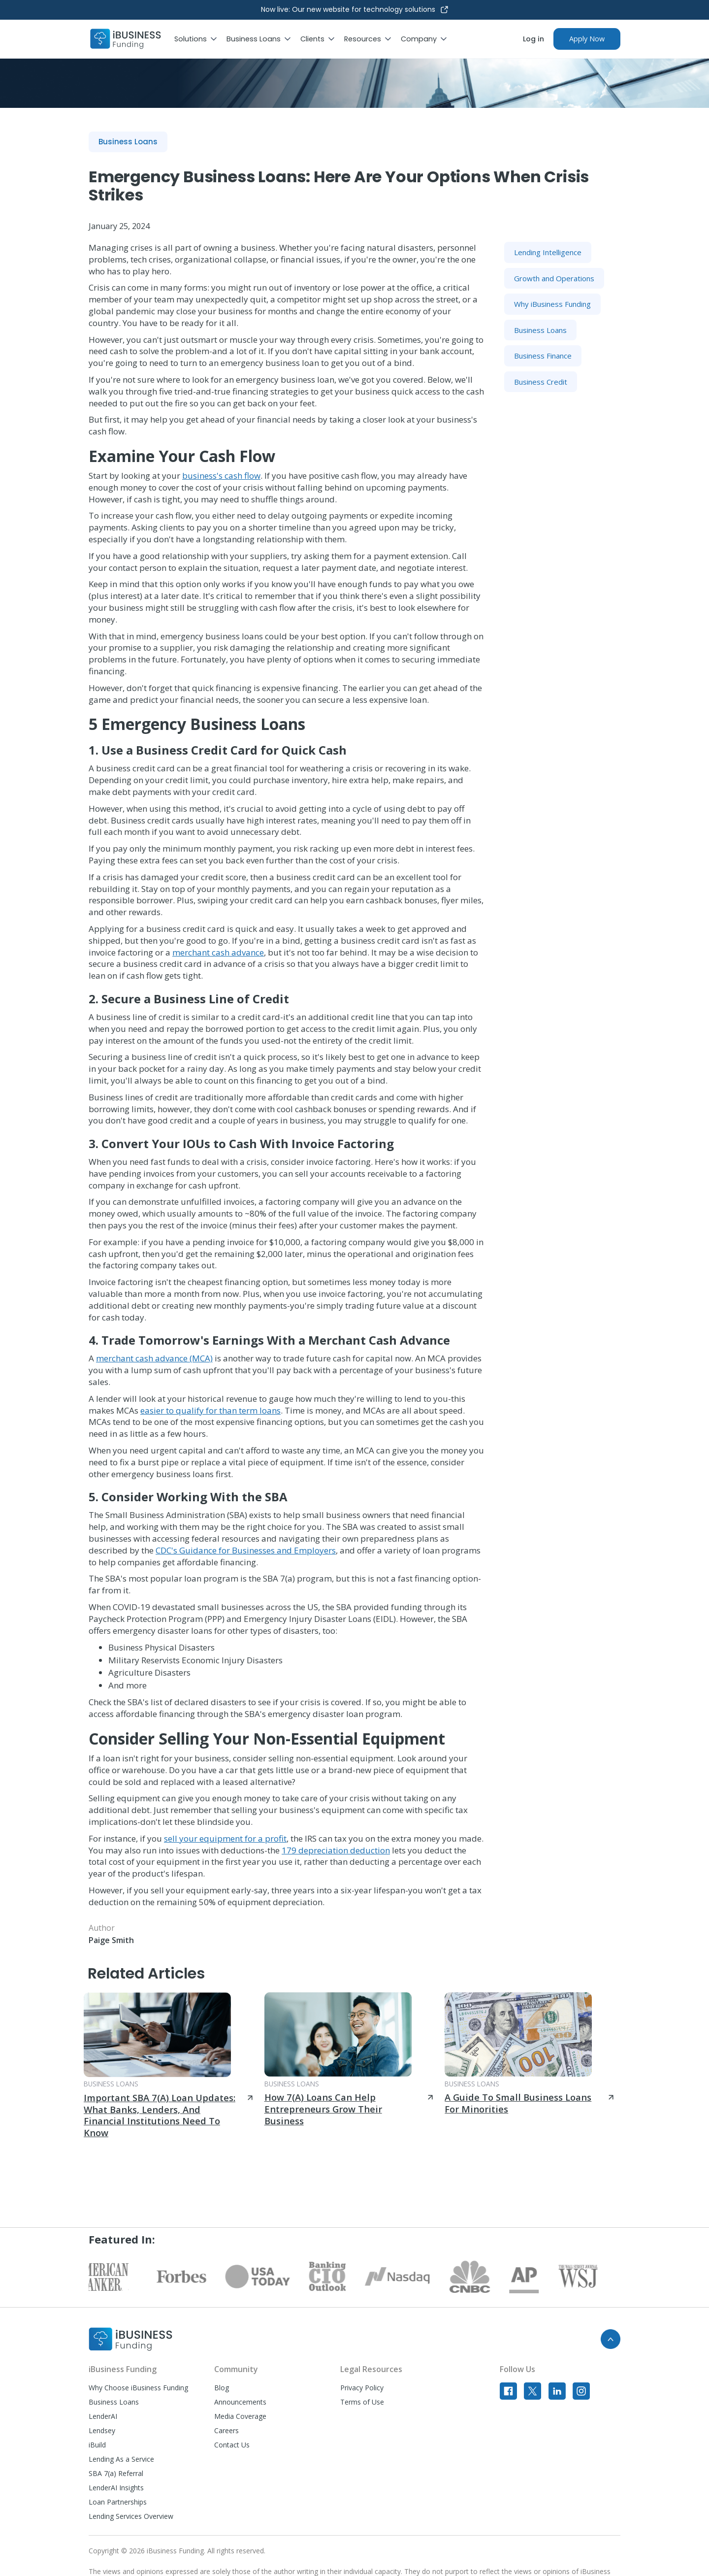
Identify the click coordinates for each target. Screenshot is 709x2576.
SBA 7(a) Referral (116, 2473)
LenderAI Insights (116, 2487)
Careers (226, 2430)
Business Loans (114, 2402)
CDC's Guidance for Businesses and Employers (246, 1550)
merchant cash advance (218, 952)
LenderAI (103, 2416)
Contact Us (232, 2444)
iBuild (97, 2444)
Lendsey (102, 2430)
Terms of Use (362, 2402)
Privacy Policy (362, 2387)
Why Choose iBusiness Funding (138, 2387)
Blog (221, 2387)
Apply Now (587, 38)
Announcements (240, 2402)
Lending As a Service (121, 2459)
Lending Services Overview (131, 2516)
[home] (125, 39)
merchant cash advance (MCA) (154, 1358)
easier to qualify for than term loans (210, 1410)
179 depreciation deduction (336, 1850)
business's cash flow (221, 475)
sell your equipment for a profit (225, 1838)
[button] (200, 39)
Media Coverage (240, 2416)
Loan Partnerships (118, 2502)
